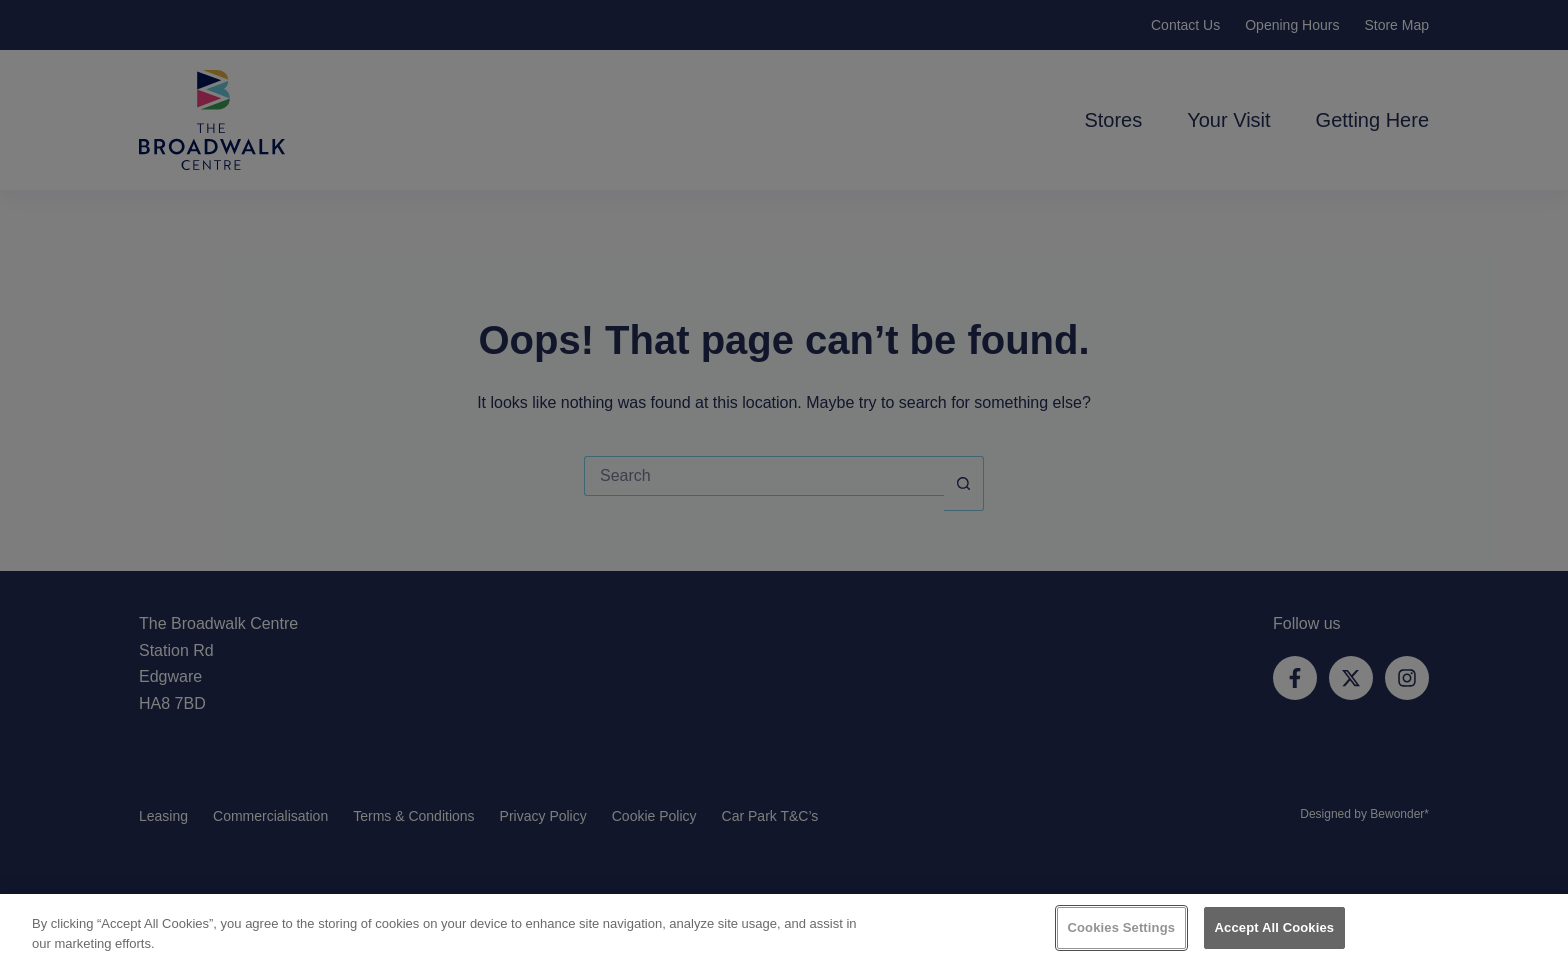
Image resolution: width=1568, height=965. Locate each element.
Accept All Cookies (1275, 927)
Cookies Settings (1122, 927)
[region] (784, 929)
